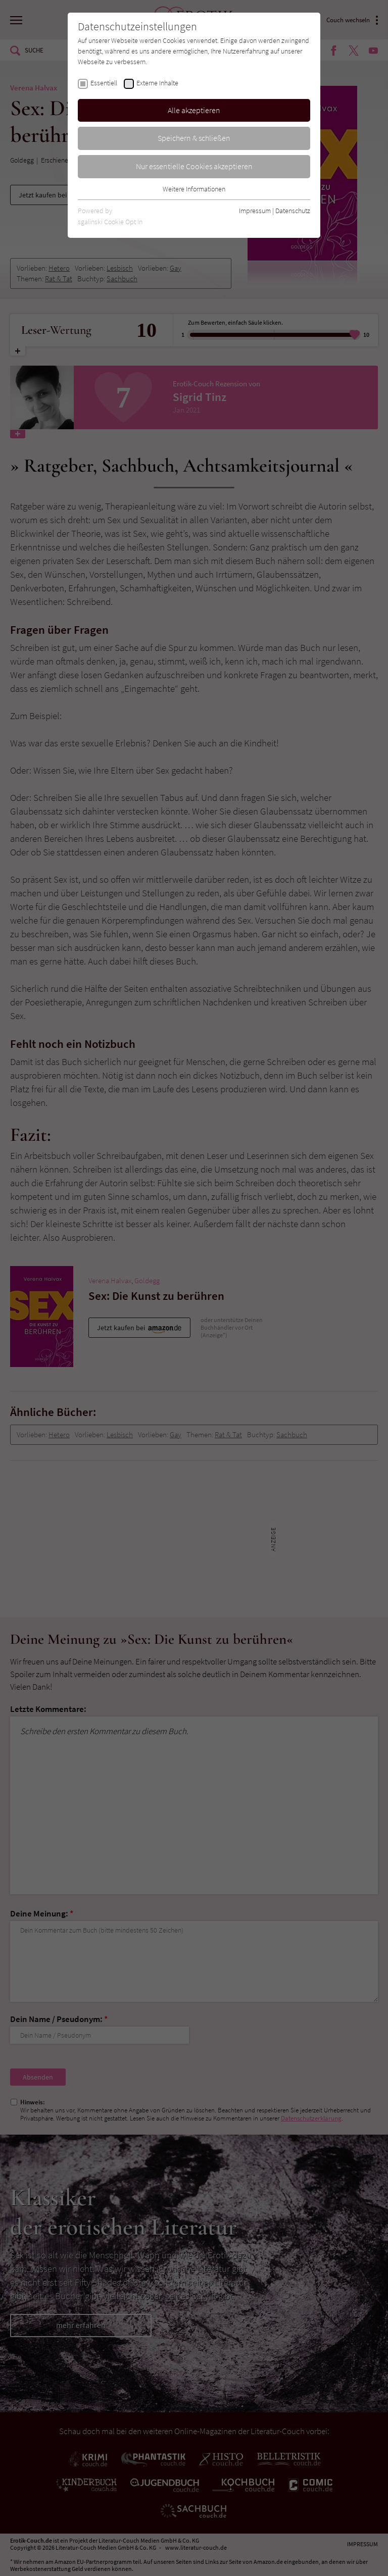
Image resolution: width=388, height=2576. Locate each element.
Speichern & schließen (194, 138)
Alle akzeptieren (194, 110)
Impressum (255, 210)
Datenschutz (292, 210)
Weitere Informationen (194, 188)
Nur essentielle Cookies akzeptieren (194, 166)
